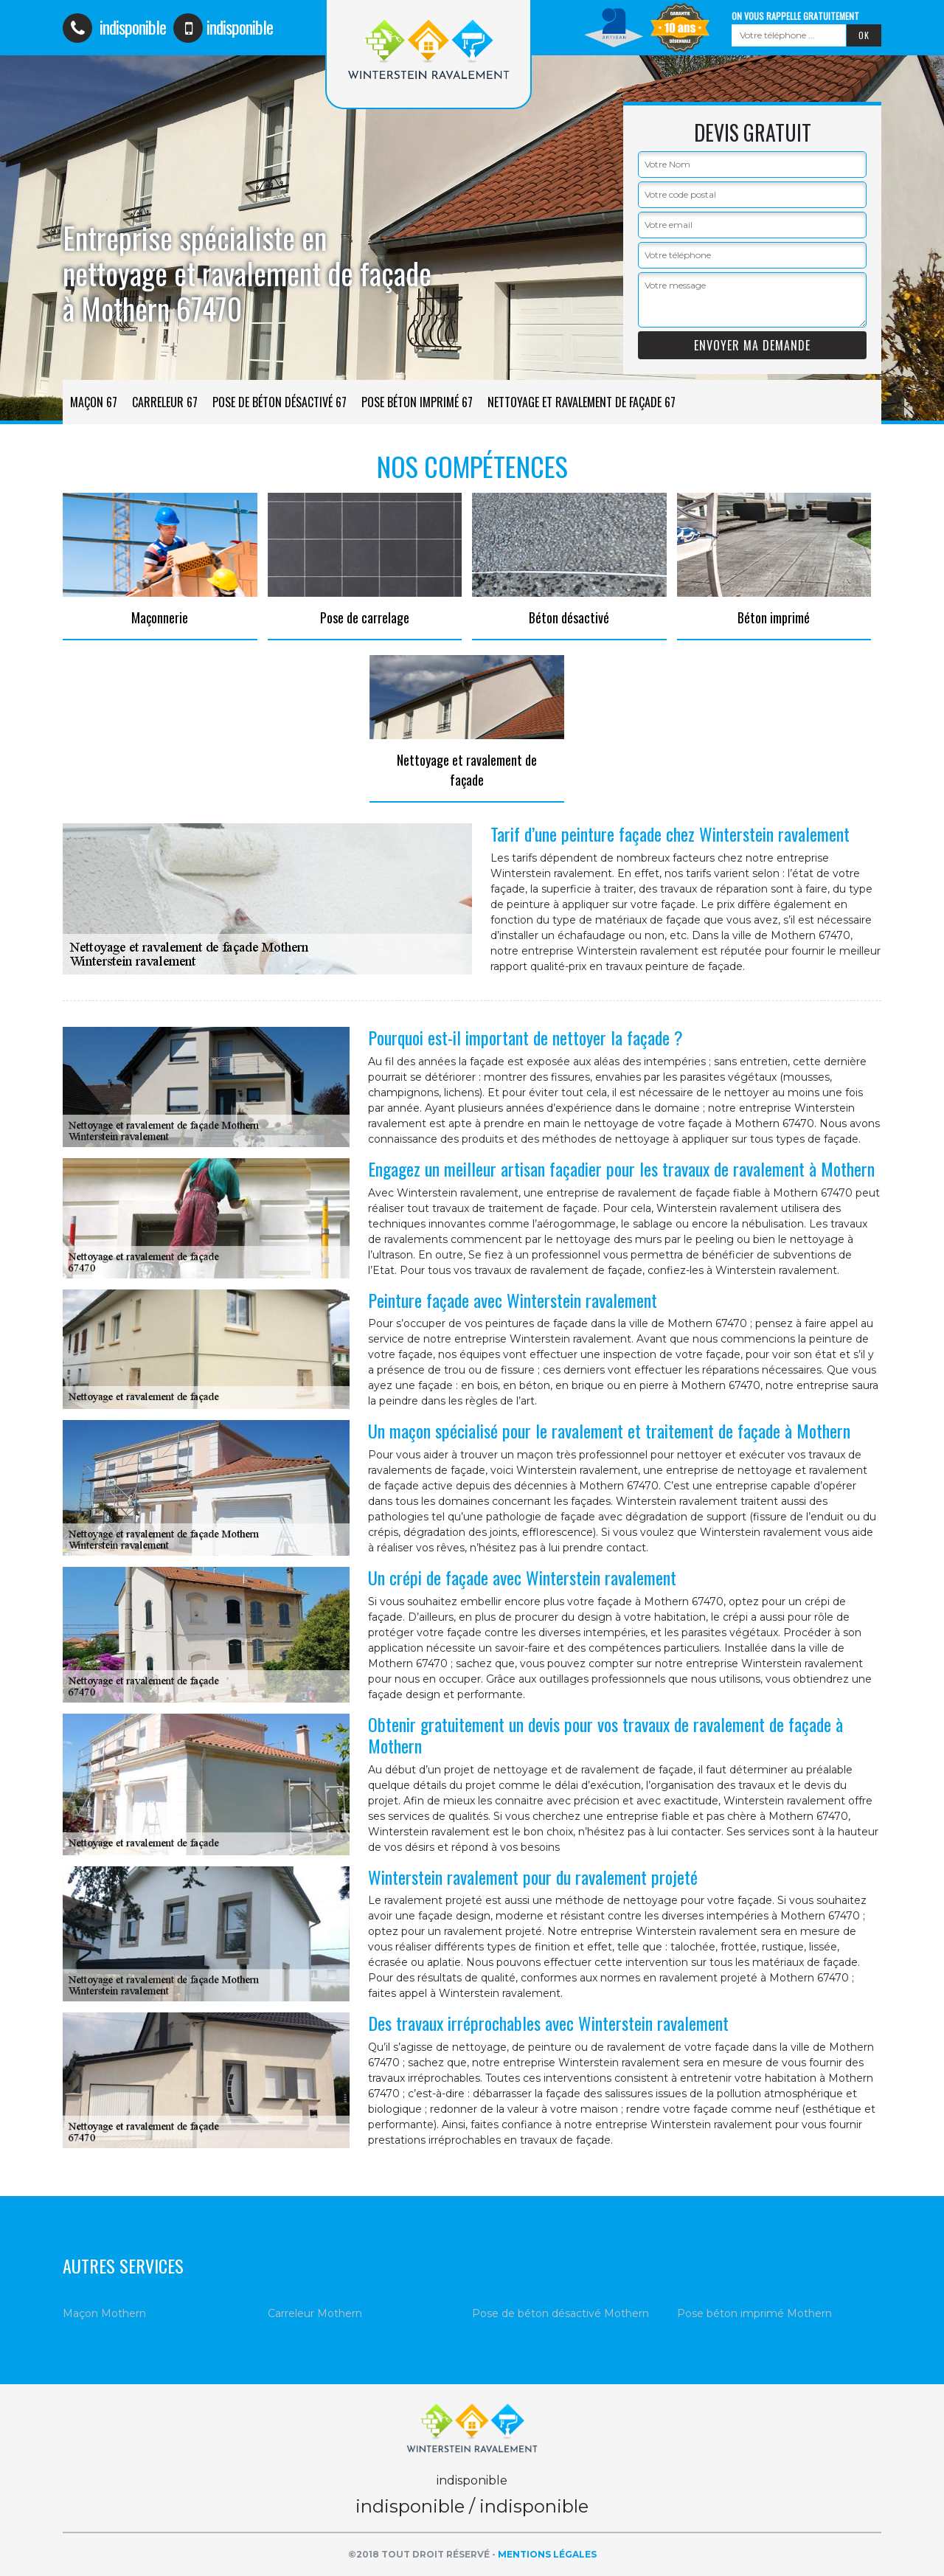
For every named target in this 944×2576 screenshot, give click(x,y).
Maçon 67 (93, 402)
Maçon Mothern (104, 2313)
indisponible (114, 26)
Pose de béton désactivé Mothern (560, 2313)
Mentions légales (547, 2554)
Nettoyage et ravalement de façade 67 (581, 402)
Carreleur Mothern (315, 2313)
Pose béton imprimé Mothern (754, 2313)
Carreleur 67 (165, 402)
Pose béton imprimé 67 (417, 402)
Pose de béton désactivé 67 (279, 402)
